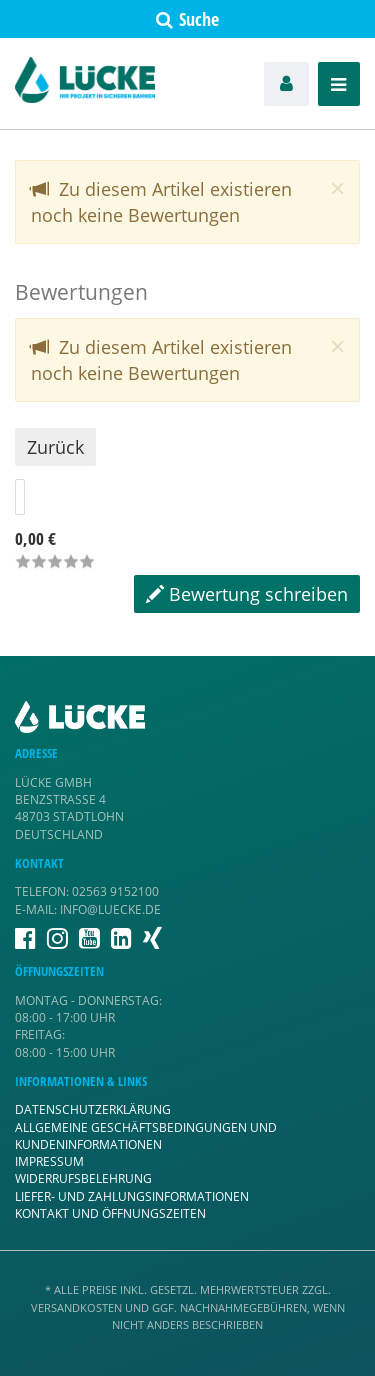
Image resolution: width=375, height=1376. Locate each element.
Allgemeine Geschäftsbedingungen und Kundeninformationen (146, 1136)
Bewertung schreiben (247, 594)
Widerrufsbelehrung (83, 1178)
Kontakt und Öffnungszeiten (110, 1213)
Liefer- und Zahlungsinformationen (132, 1196)
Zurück (55, 447)
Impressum (49, 1161)
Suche (187, 19)
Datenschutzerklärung (93, 1109)
